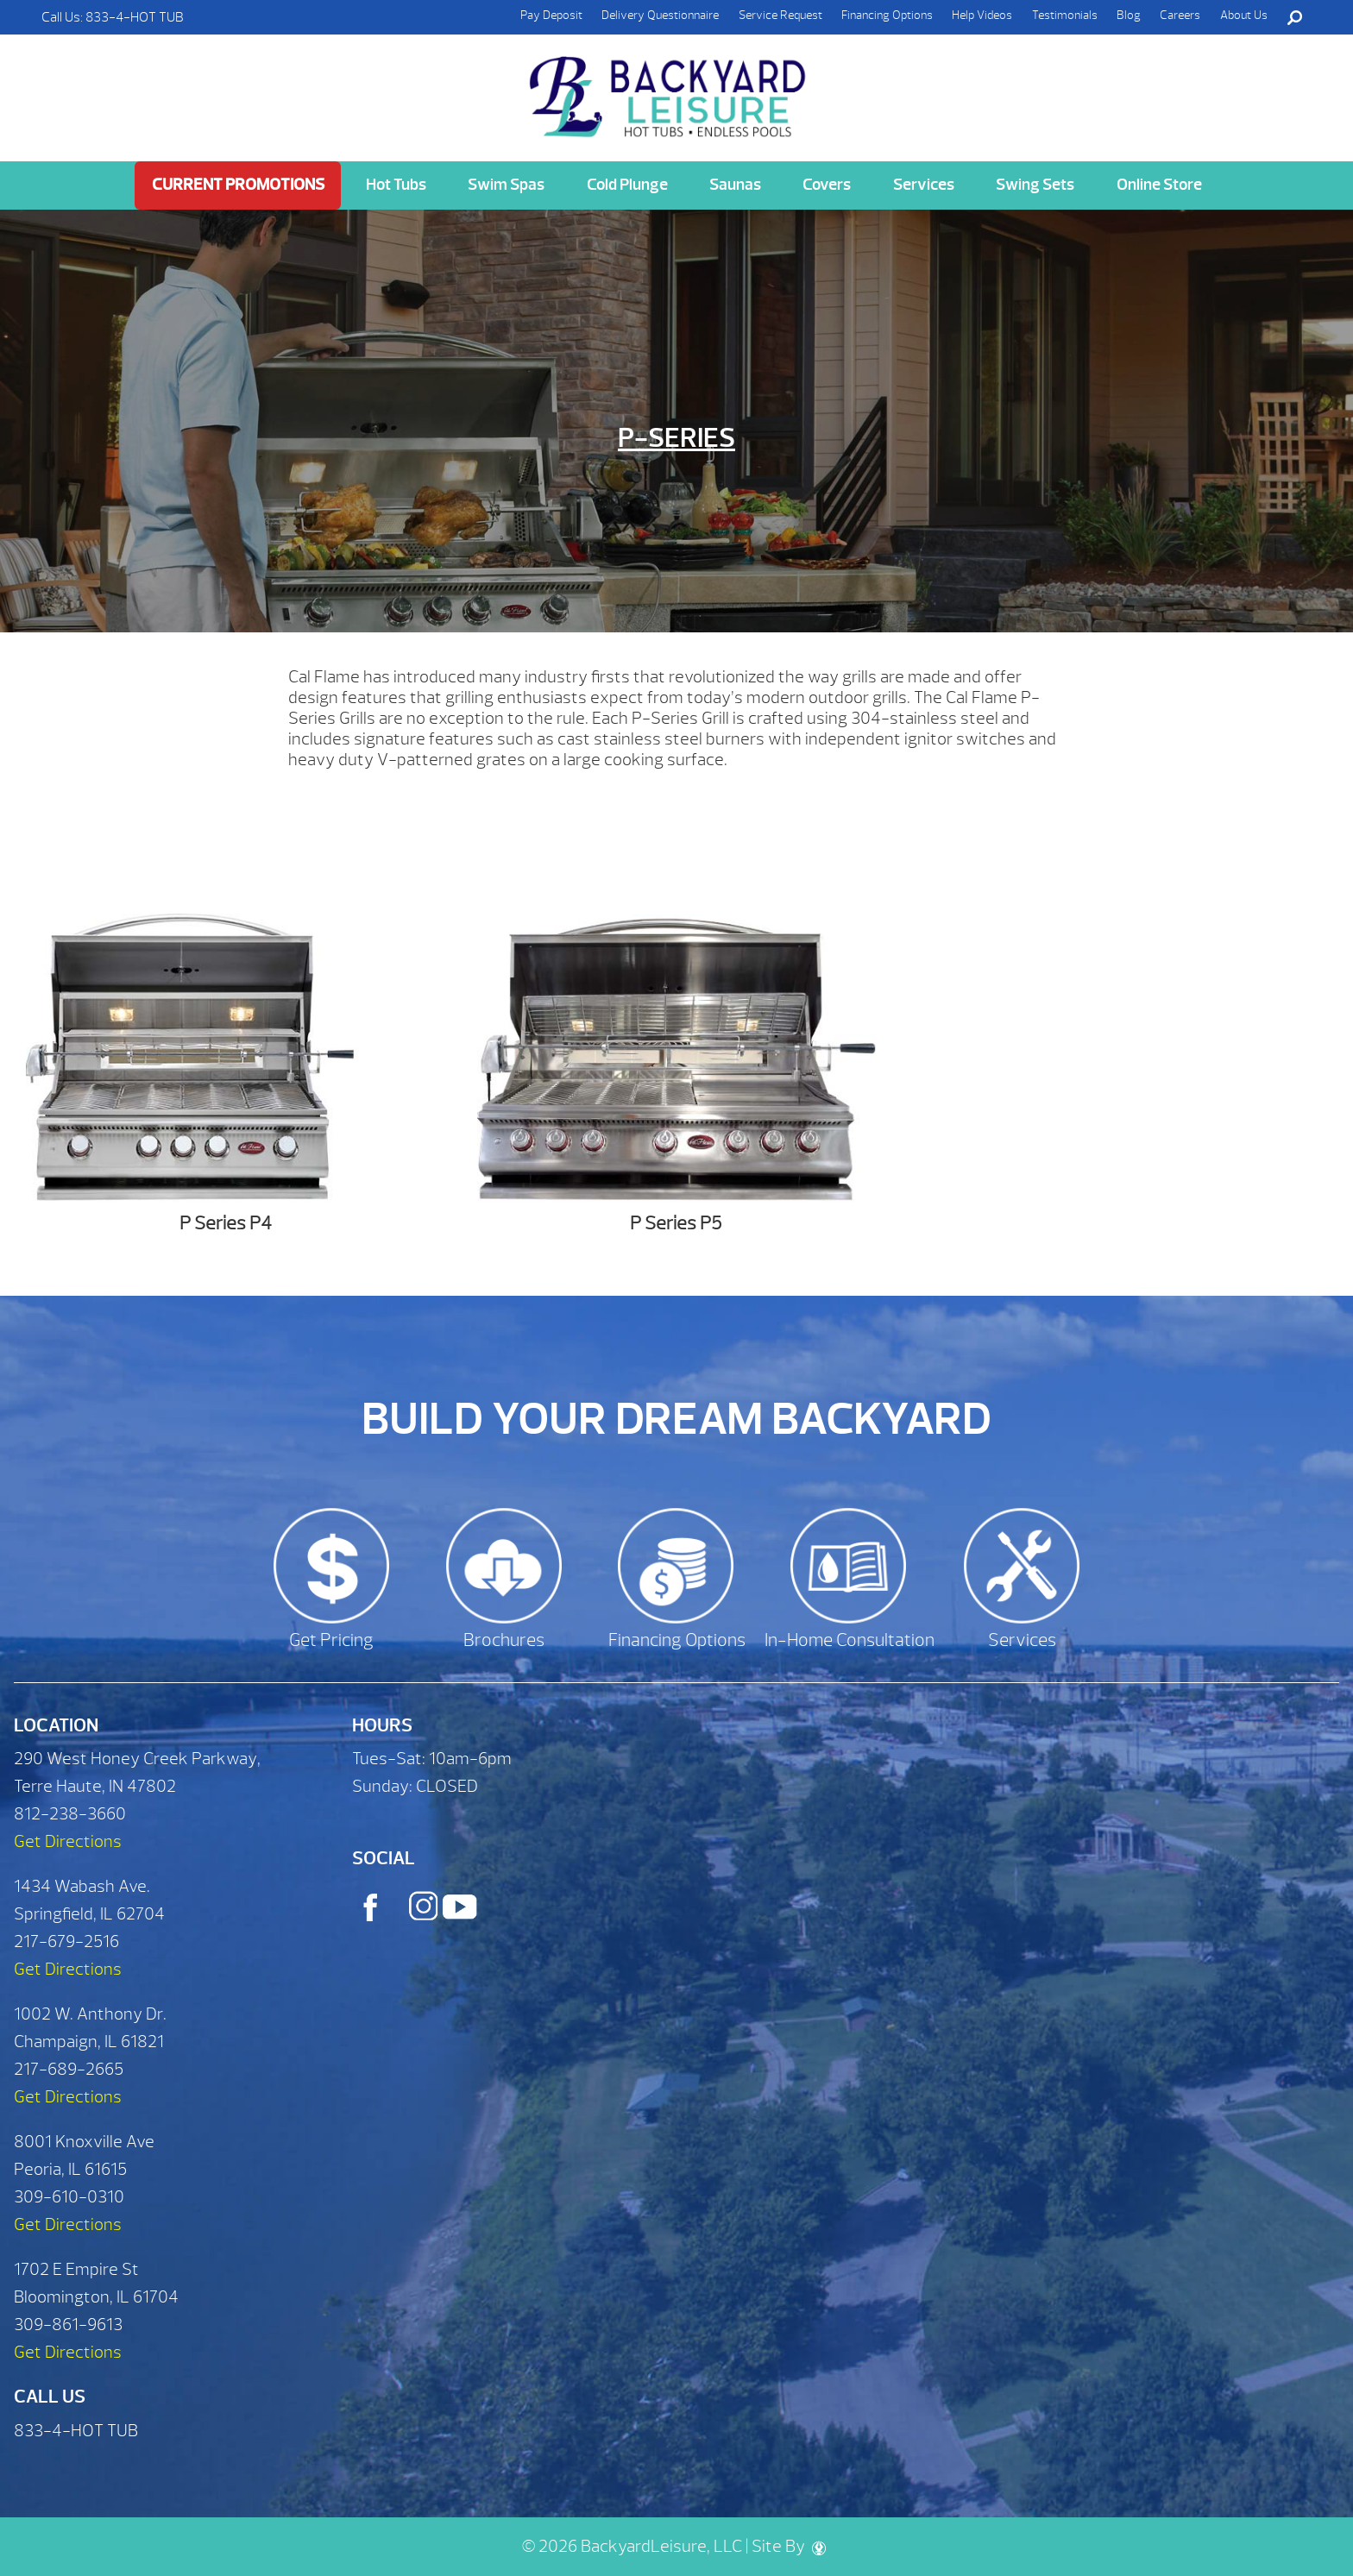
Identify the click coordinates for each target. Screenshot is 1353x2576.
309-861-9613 (68, 2324)
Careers (1180, 15)
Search (1294, 17)
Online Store (1159, 184)
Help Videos (982, 15)
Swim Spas (506, 184)
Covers (826, 184)
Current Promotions (238, 184)
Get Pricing (331, 1640)
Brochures (503, 1640)
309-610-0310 (69, 2197)
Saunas (735, 184)
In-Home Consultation (850, 1640)
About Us (1244, 15)
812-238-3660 (70, 1814)
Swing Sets (1035, 184)
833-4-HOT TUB (134, 17)
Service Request (780, 15)
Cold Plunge (627, 184)
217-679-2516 (66, 1941)
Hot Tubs (396, 184)
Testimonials (1065, 15)
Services (923, 184)
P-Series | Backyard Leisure (669, 87)
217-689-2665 (68, 2069)
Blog (1129, 15)
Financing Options (887, 15)
